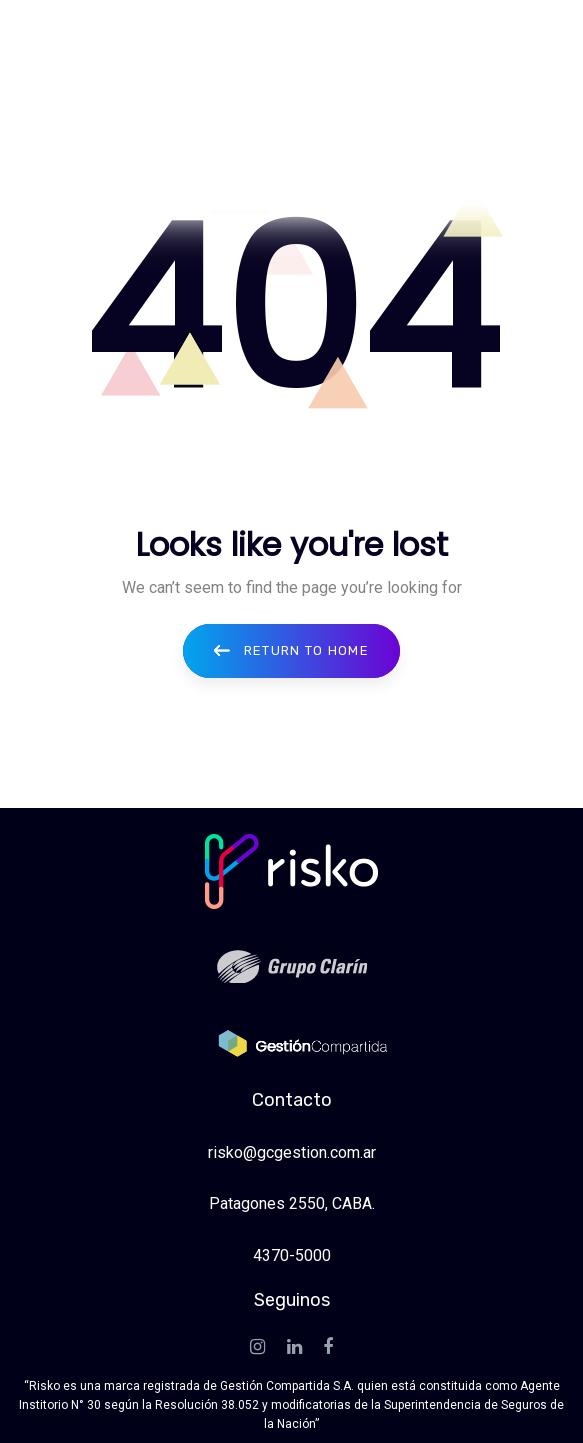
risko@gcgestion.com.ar (292, 1152)
